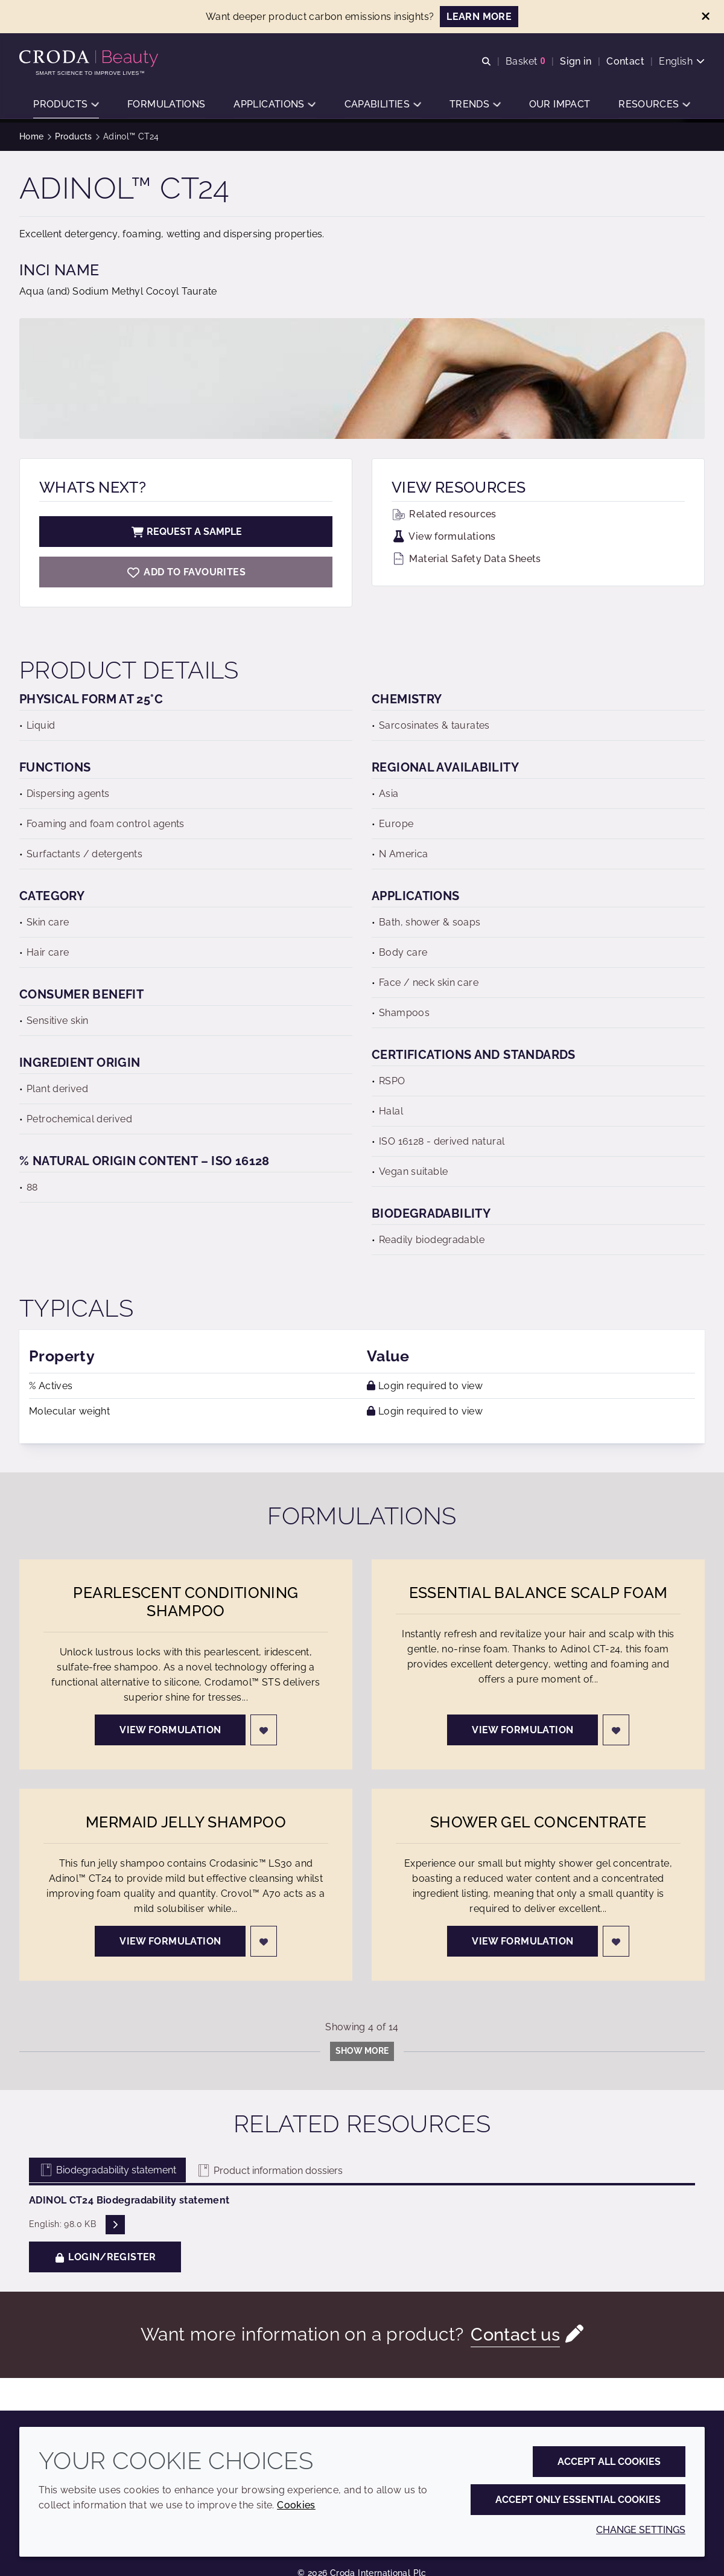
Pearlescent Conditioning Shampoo (185, 1602)
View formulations (444, 536)
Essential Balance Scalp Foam (538, 1593)
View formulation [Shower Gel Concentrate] (522, 1941)
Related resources (444, 514)
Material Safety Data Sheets (466, 558)
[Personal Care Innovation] (90, 59)
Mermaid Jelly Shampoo (186, 1822)
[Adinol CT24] (185, 572)
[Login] (263, 1730)
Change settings (640, 2530)
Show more (362, 2051)
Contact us (515, 2334)
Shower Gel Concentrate (538, 1822)
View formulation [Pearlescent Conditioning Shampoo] (170, 1730)
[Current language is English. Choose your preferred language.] (682, 61)
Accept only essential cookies (578, 2499)
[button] (66, 106)
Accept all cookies (609, 2461)
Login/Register (105, 2257)
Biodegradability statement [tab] (107, 2170)
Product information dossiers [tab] (269, 2170)
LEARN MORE (479, 16)
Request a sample (186, 531)
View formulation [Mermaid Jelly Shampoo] (170, 1941)
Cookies (296, 2505)
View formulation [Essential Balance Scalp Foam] (522, 1730)
